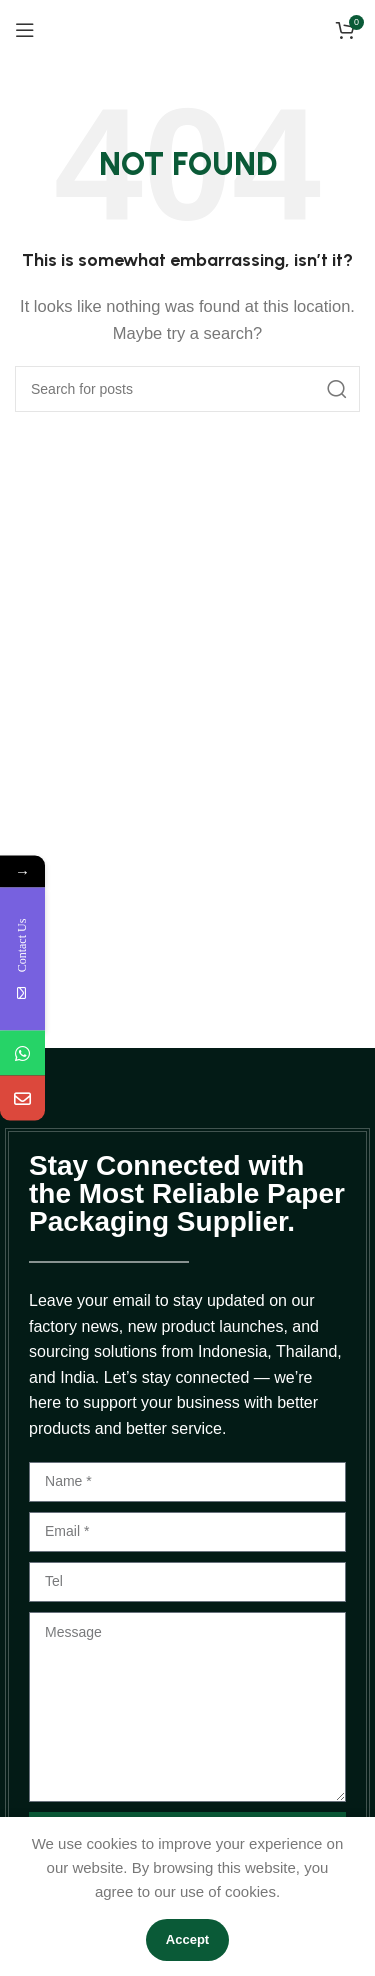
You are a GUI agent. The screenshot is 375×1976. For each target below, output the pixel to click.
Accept (187, 1939)
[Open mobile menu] (25, 30)
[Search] (187, 389)
